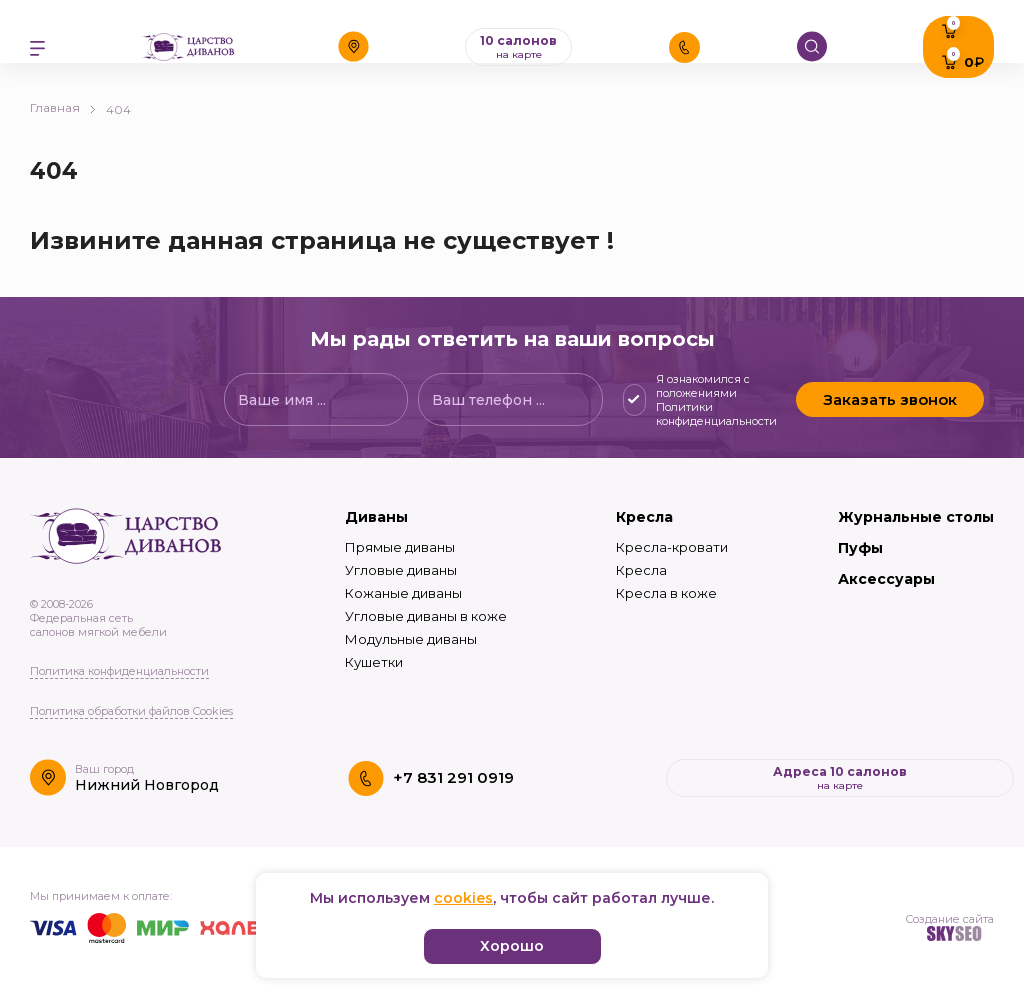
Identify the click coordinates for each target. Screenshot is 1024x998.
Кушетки (374, 662)
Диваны (376, 517)
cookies (463, 898)
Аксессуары (886, 579)
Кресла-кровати (672, 547)
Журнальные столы (916, 517)
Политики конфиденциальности (716, 414)
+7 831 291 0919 (453, 777)
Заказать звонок (890, 399)
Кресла (644, 517)
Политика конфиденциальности (119, 671)
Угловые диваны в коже (426, 616)
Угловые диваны (401, 570)
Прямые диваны (400, 547)
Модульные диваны (411, 639)
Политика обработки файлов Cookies (131, 711)
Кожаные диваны (403, 593)
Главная (63, 107)
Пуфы (860, 548)
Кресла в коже (666, 593)
